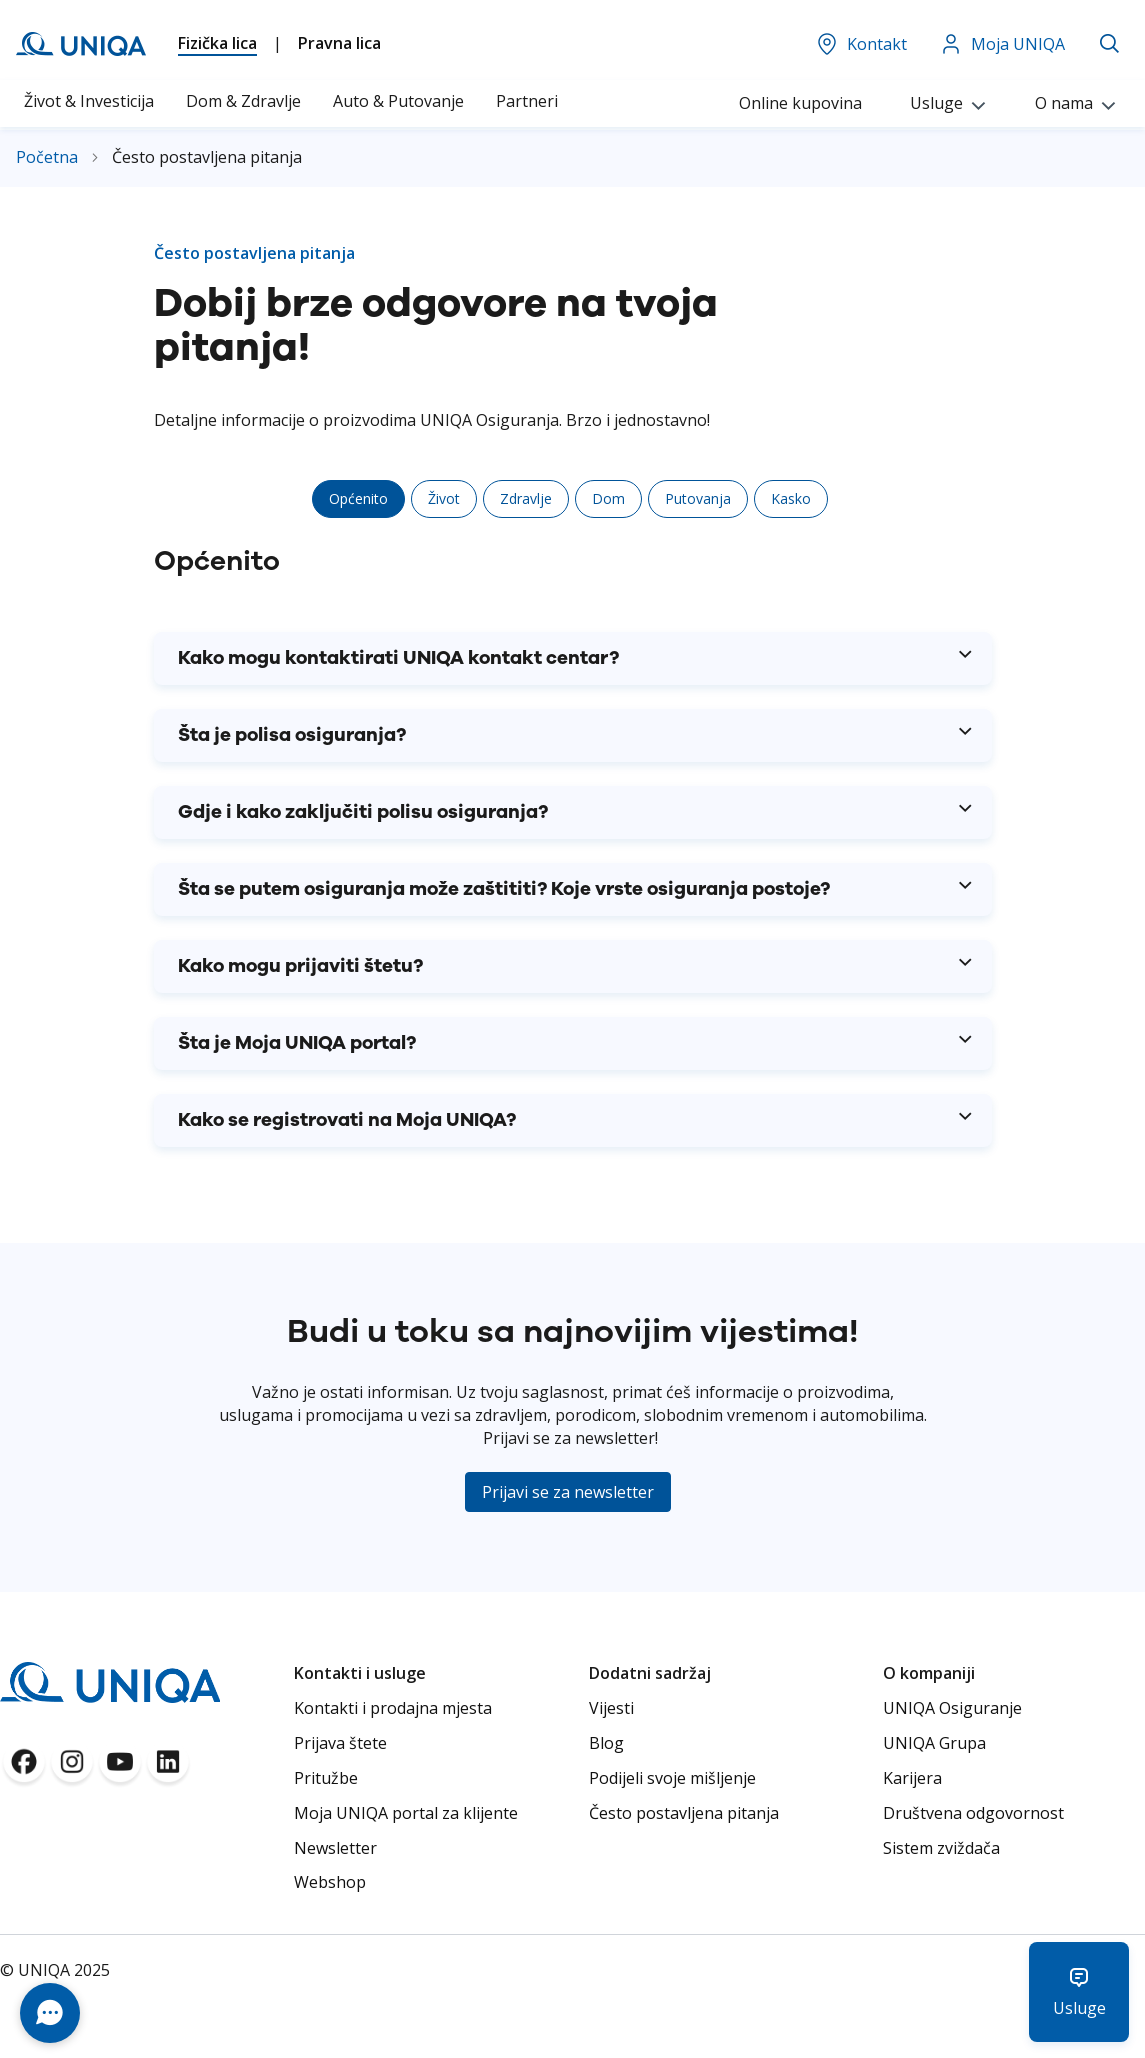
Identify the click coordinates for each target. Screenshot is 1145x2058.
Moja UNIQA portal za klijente (406, 1813)
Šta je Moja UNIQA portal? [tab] (297, 1043)
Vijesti (611, 1708)
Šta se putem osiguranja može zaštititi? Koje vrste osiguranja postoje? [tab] (504, 889)
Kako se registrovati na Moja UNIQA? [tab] (347, 1120)
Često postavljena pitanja (684, 1813)
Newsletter (335, 1848)
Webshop (330, 1882)
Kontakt (861, 44)
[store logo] (81, 44)
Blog (606, 1743)
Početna (49, 157)
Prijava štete (340, 1743)
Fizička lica (217, 43)
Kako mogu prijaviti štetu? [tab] (300, 966)
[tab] (358, 499)
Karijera (912, 1778)
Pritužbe (326, 1778)
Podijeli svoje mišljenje (672, 1778)
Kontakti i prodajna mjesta (393, 1708)
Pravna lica (339, 43)
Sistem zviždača (941, 1848)
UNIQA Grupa (934, 1743)
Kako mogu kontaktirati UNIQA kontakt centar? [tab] (398, 658)
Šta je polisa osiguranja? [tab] (292, 735)
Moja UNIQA (1002, 44)
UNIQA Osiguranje (952, 1708)
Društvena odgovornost (973, 1813)
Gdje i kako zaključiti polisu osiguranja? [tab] (363, 812)
